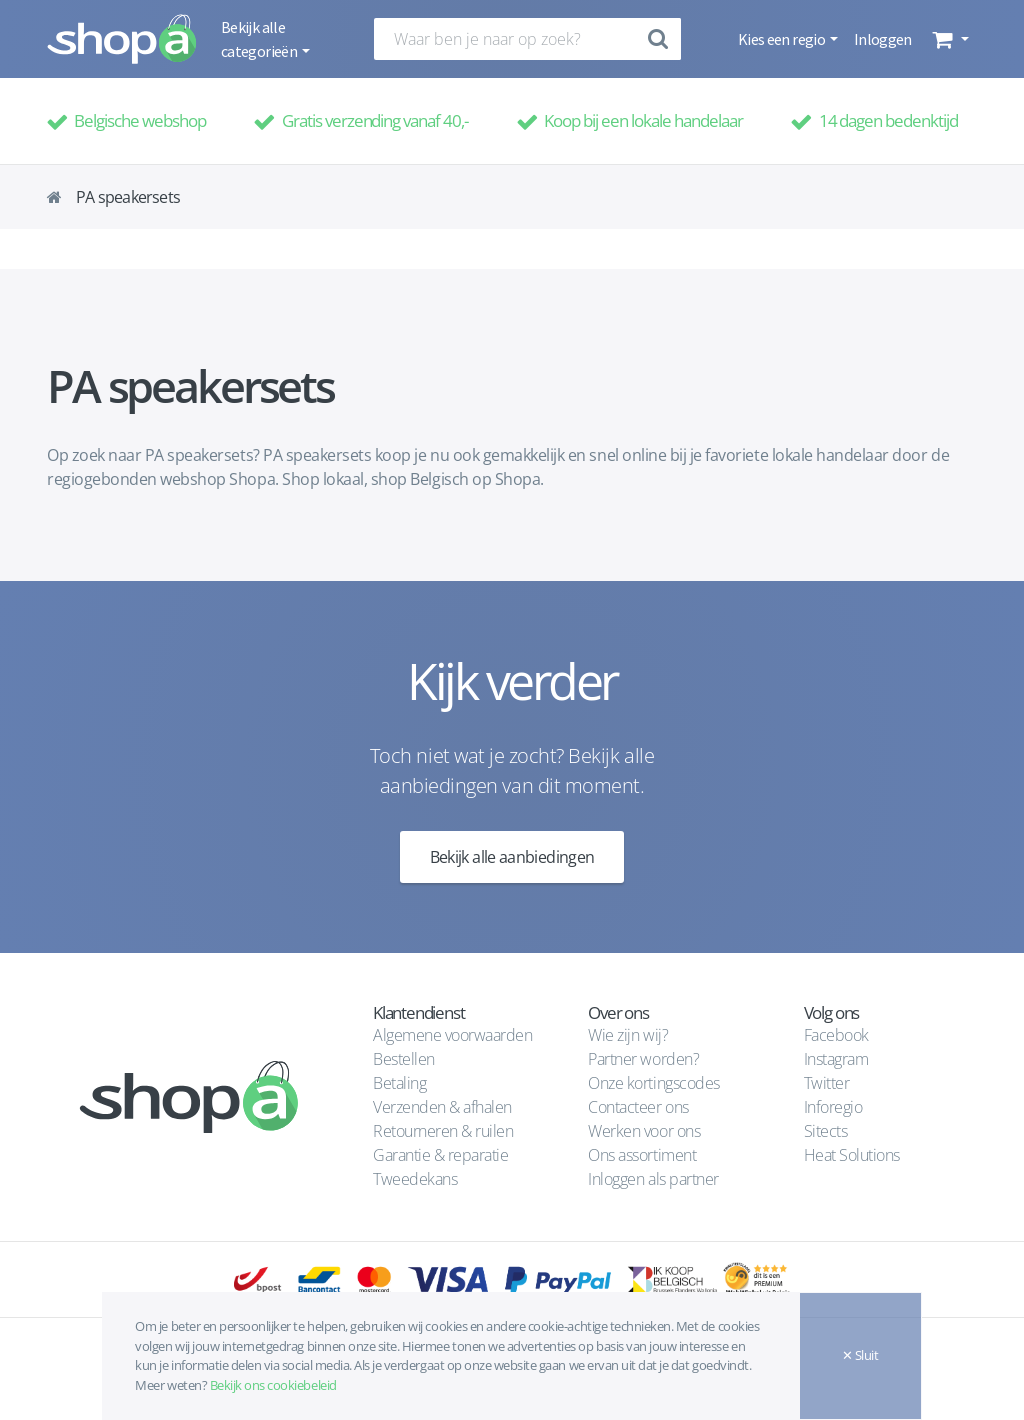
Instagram (836, 1059)
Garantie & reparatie (440, 1155)
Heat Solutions (854, 1155)
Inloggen (883, 39)
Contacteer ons (638, 1107)
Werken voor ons (644, 1131)
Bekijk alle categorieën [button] (260, 39)
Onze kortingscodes (653, 1083)
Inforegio (835, 1107)
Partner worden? (643, 1059)
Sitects (827, 1131)
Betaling (399, 1083)
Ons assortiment (642, 1155)
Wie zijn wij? (628, 1035)
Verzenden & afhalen (442, 1107)
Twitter (827, 1083)
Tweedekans (415, 1179)
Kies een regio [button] (782, 39)
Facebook (836, 1035)
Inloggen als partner (653, 1179)
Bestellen (404, 1059)
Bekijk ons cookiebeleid (273, 1385)
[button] (948, 39)
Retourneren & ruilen (443, 1131)
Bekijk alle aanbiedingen (512, 857)
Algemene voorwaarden (452, 1035)
